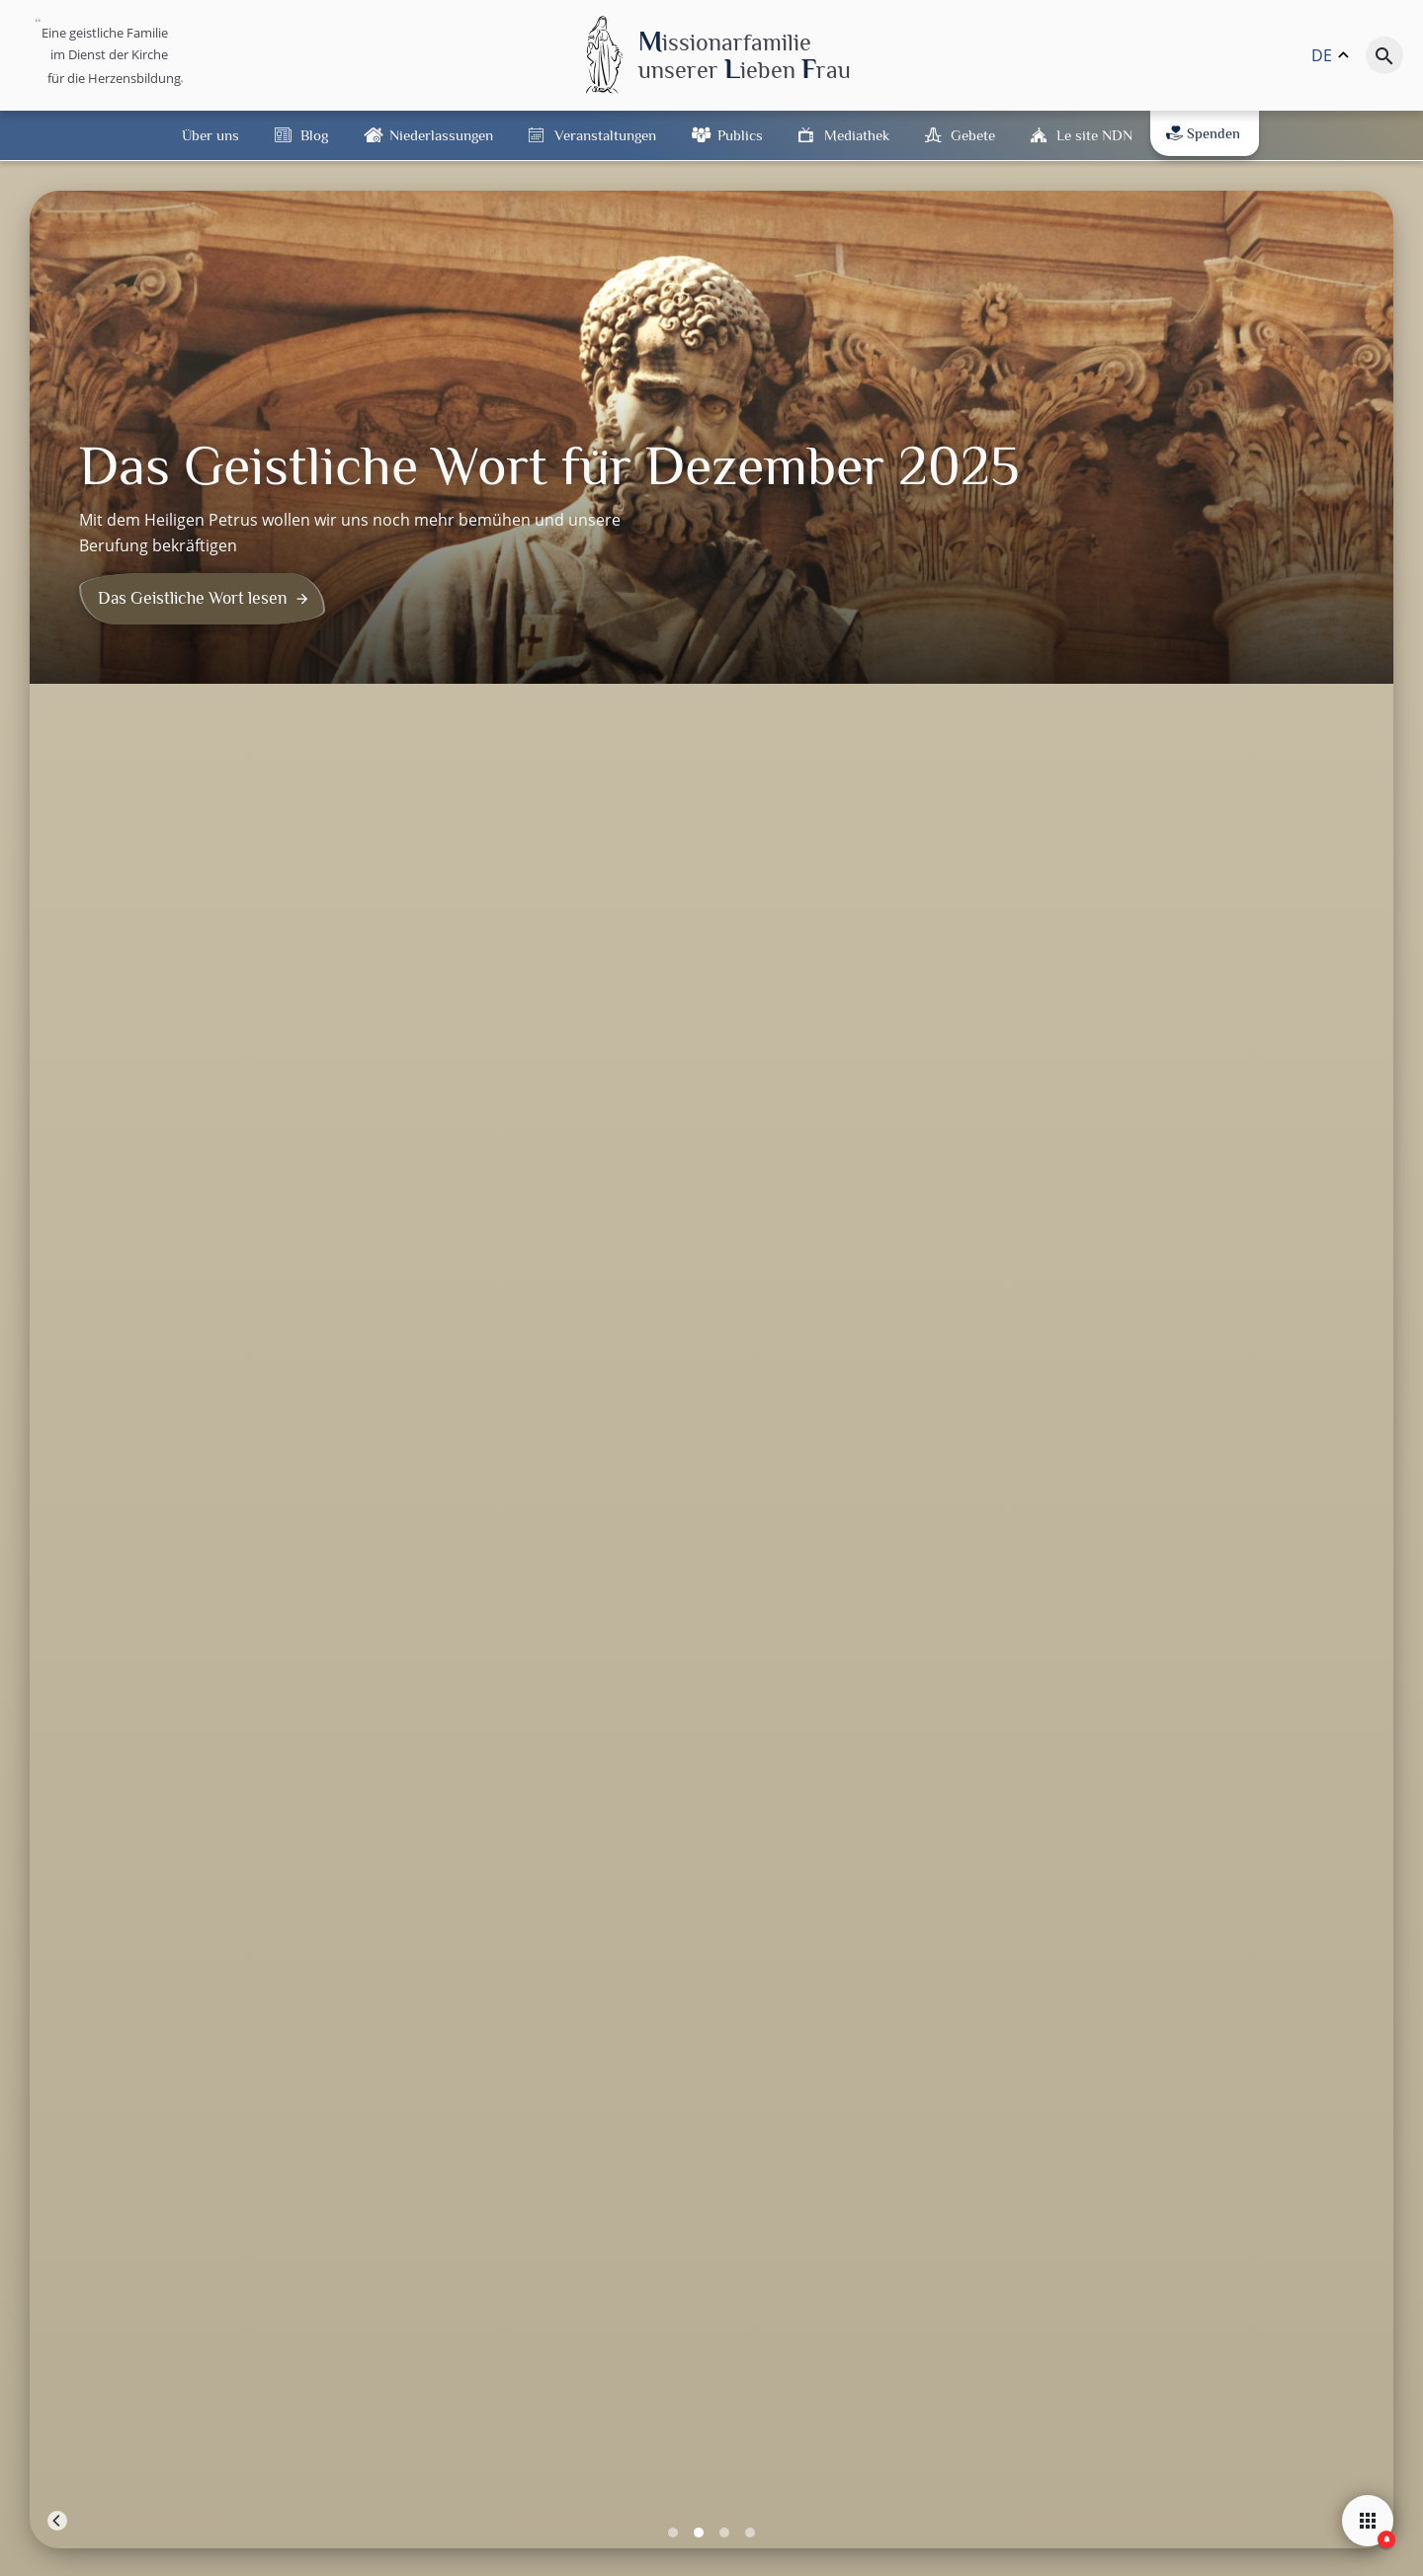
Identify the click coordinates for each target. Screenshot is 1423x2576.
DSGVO (874, 2551)
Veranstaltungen (605, 134)
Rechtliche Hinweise (744, 2551)
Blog (314, 134)
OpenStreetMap (1290, 1604)
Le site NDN (1094, 134)
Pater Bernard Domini (142, 958)
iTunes (1162, 2102)
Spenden (1203, 133)
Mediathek (856, 134)
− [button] (56, 1224)
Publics (740, 134)
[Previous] (57, 656)
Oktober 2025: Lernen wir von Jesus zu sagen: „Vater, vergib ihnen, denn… (831, 1006)
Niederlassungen (441, 134)
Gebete (973, 134)
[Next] (1366, 656)
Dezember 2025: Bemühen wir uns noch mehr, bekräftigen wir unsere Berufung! (177, 1017)
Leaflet (1216, 1604)
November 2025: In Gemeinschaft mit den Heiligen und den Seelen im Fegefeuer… (504, 1017)
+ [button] (56, 1193)
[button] (1225, 2311)
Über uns (210, 134)
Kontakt (825, 2551)
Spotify (1051, 2102)
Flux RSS (934, 2102)
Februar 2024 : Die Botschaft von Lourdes (1156, 995)
